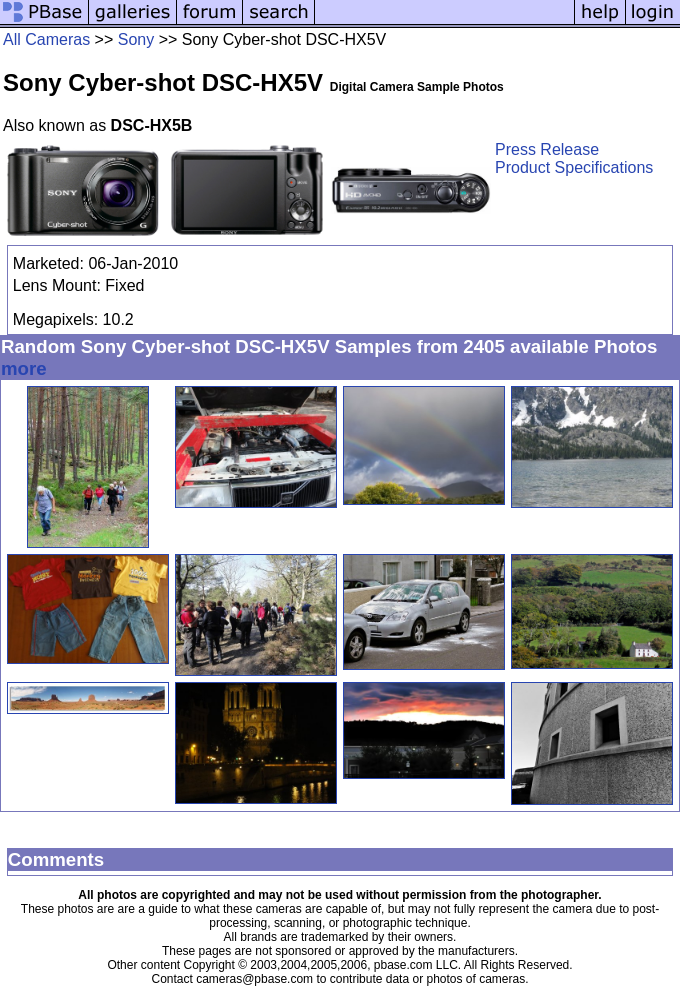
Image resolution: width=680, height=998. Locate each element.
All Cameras (46, 39)
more (24, 368)
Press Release (547, 149)
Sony (136, 39)
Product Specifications (574, 167)
